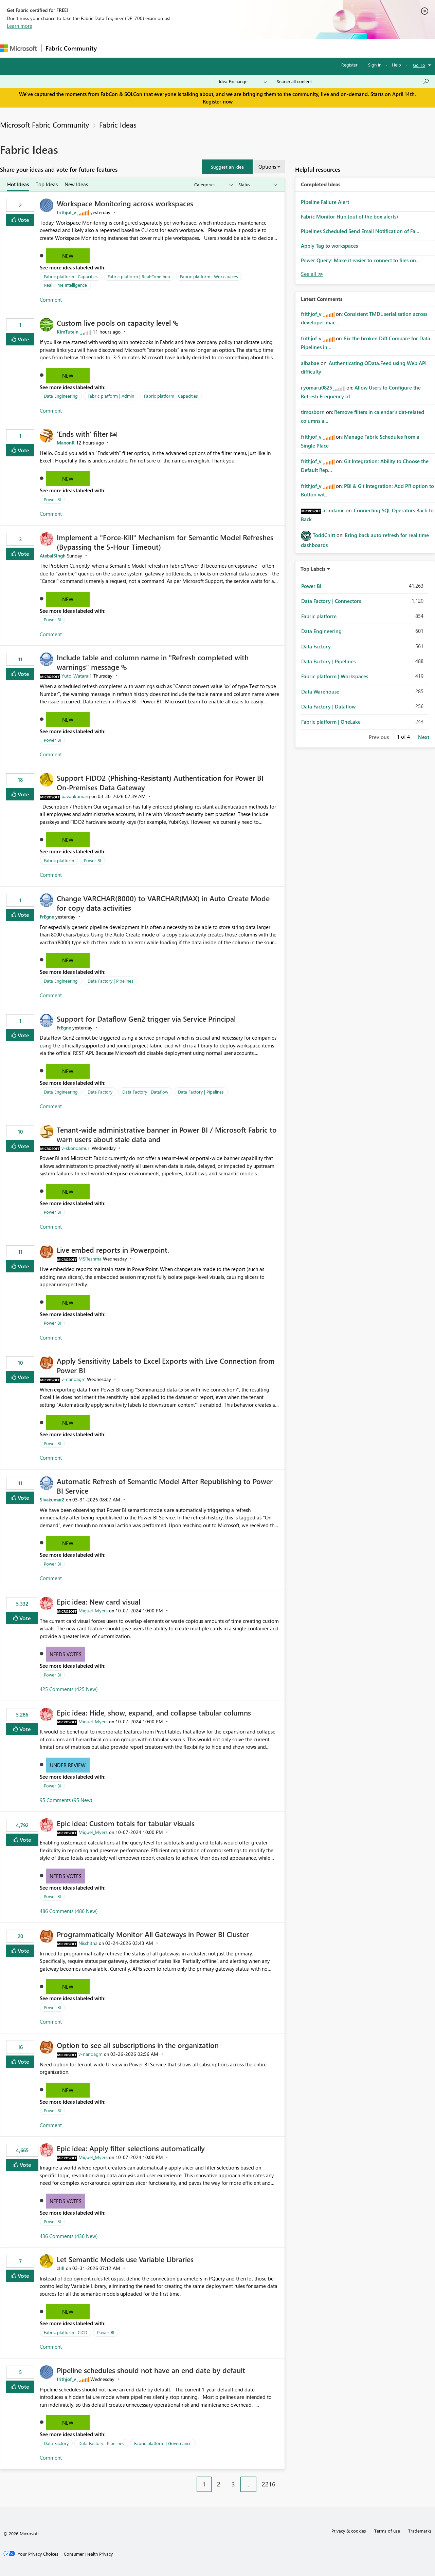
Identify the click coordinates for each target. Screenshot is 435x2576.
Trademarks (420, 2531)
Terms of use (387, 2531)
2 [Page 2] (218, 2484)
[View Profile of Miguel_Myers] (93, 1610)
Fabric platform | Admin (111, 396)
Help (396, 65)
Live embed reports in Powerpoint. (113, 1250)
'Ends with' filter (83, 434)
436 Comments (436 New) (69, 2236)
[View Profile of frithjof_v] (66, 212)
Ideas (170, 48)
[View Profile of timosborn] (313, 412)
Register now (218, 101)
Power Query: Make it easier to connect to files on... (360, 260)
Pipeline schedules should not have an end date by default (151, 2370)
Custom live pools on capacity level (115, 323)
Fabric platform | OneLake (331, 721)
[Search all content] (353, 81)
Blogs (230, 48)
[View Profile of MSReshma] (90, 1259)
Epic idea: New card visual (98, 1601)
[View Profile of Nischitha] (87, 1943)
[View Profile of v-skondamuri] (75, 1148)
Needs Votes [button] (65, 1654)
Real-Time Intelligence (65, 285)
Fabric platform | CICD (65, 2332)
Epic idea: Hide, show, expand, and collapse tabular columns (154, 1712)
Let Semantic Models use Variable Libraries (125, 2259)
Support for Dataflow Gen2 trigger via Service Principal (146, 1019)
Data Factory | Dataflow (145, 1092)
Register (349, 65)
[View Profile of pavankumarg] (75, 796)
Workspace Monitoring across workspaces (125, 203)
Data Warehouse (320, 691)
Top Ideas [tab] (47, 184)
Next (423, 737)
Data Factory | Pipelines (110, 981)
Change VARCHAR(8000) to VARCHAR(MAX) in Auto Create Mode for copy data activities (163, 903)
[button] (227, 166)
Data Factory (100, 1092)
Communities (200, 48)
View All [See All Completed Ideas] (312, 274)
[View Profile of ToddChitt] (324, 535)
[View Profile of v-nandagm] (73, 1379)
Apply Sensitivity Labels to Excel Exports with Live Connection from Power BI (166, 1365)
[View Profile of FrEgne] (47, 917)
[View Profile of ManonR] (66, 443)
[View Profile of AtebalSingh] (53, 555)
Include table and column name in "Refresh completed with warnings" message (153, 662)
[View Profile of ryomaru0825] (316, 387)
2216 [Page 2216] (268, 2484)
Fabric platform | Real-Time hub (139, 276)
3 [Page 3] (233, 2484)
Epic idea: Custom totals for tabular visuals (126, 1823)
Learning (256, 48)
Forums (112, 48)
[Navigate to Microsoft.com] (18, 48)
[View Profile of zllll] (61, 2268)
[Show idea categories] (213, 184)
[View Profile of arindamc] (333, 510)
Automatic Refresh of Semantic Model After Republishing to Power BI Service (165, 1486)
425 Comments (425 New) (69, 1689)
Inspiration (142, 48)
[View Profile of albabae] (310, 363)
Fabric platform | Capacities (71, 276)
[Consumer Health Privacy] (88, 2554)
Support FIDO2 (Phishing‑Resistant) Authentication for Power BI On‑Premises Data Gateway (160, 782)
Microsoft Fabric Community (44, 124)
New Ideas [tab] (76, 184)
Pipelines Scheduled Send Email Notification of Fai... (361, 231)
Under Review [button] (68, 1765)
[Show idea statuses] (257, 184)
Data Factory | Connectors (331, 601)
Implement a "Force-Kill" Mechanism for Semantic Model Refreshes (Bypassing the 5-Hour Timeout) (165, 542)
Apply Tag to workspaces (329, 245)
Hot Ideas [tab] (18, 184)
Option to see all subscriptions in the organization (138, 2045)
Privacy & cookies (348, 2531)
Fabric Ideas (118, 124)
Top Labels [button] (313, 568)
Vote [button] (22, 219)
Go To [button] (419, 65)
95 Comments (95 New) (66, 1800)
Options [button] (267, 166)
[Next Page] (283, 2479)
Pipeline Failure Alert (325, 201)
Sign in (374, 65)
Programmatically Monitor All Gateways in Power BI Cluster (153, 1934)
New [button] (67, 255)
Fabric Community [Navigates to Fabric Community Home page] (71, 48)
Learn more (19, 25)
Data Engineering (61, 396)
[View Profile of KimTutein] (67, 332)
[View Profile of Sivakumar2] (52, 1499)
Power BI (52, 499)
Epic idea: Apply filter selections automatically (131, 2148)
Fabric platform (59, 860)
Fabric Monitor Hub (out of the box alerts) (349, 216)
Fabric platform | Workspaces (209, 276)
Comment (51, 299)
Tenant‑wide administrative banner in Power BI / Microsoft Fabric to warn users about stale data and (167, 1134)
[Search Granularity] (243, 81)
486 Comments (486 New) (69, 1911)
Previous (379, 737)
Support (285, 48)
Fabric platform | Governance (163, 2443)
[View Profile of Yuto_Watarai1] (76, 676)
